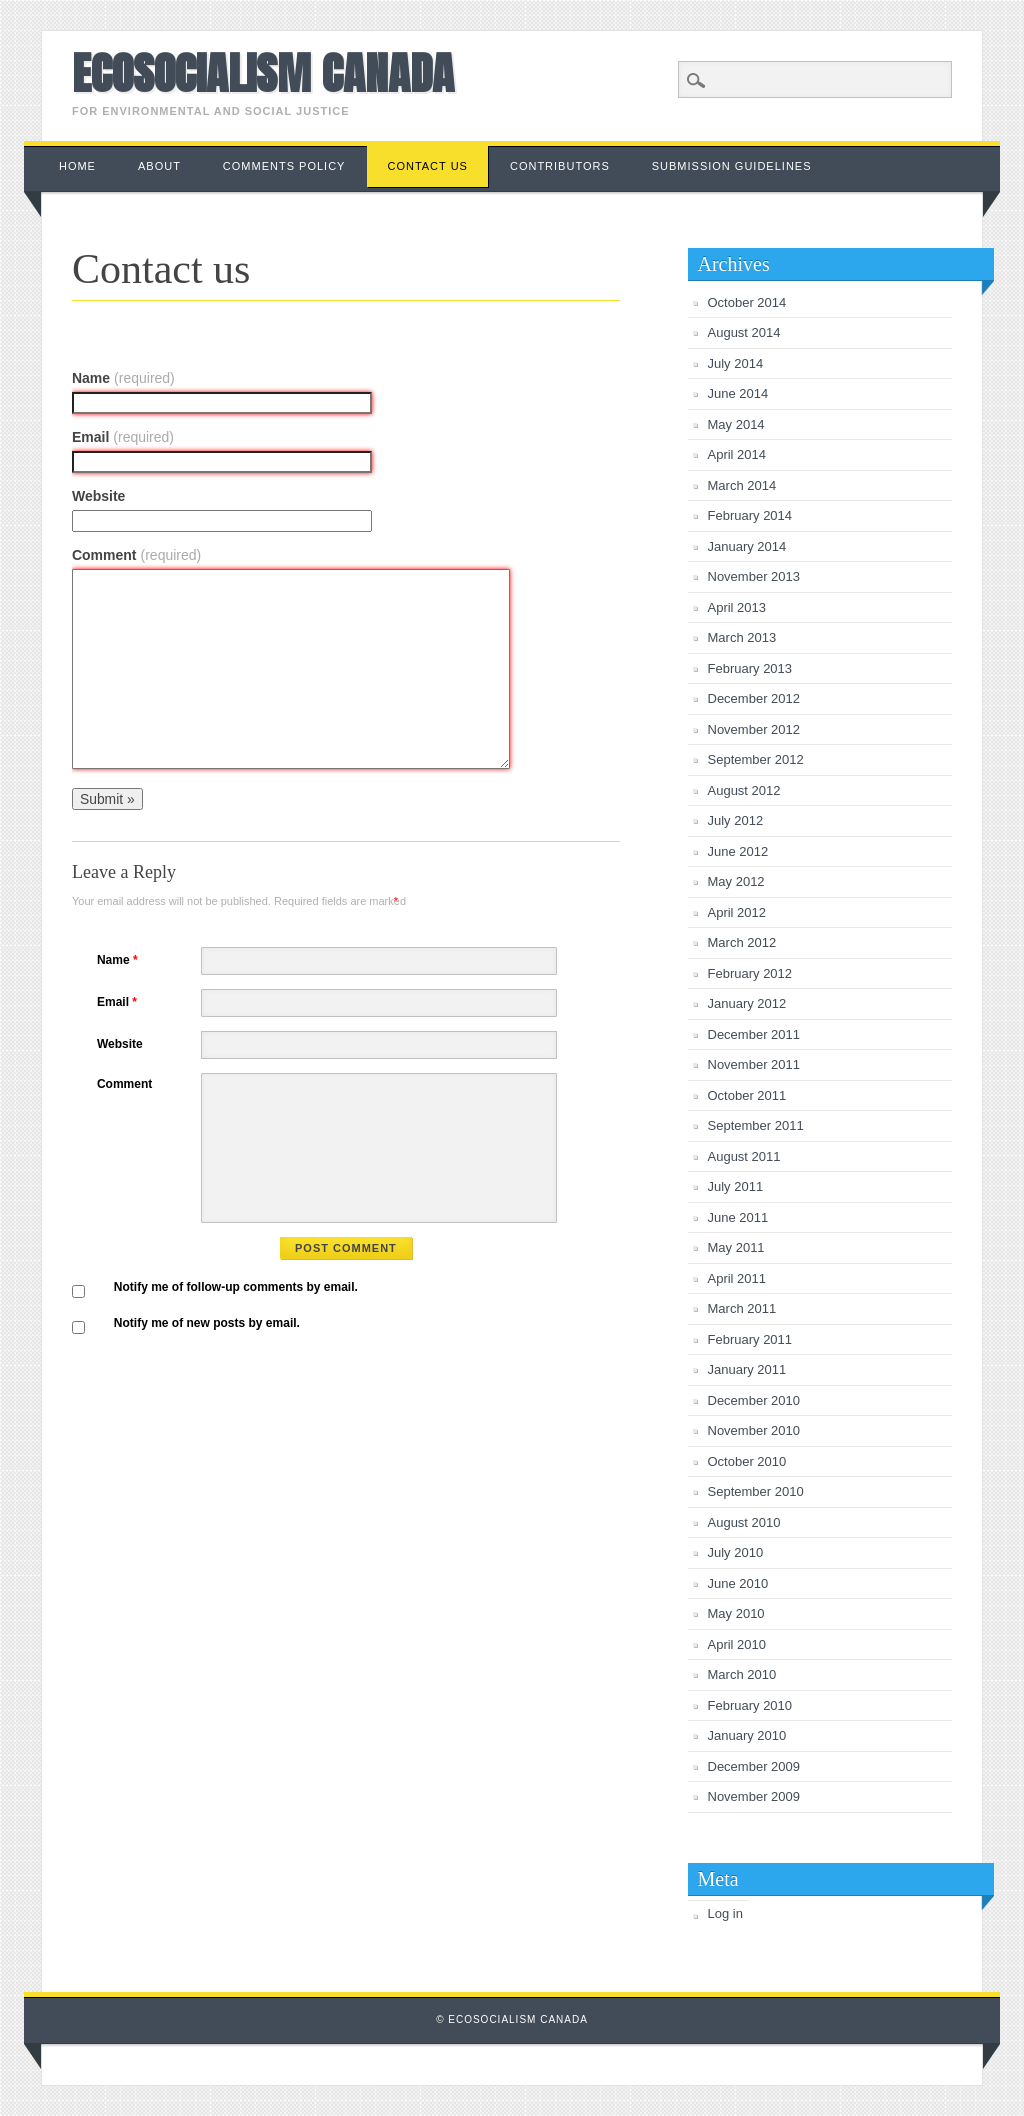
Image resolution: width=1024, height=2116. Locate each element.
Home (77, 166)
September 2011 (756, 1125)
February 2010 (750, 1705)
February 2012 (750, 973)
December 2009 (754, 1766)
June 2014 (738, 393)
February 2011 (750, 1339)
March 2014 (742, 485)
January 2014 (747, 546)
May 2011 (736, 1247)
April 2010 (737, 1644)
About (159, 166)
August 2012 (744, 790)
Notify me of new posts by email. (207, 1323)
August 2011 (744, 1156)
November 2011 (754, 1064)
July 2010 (736, 1552)
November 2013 (754, 576)
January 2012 (747, 1003)
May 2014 (736, 424)
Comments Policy (284, 166)
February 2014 (750, 515)
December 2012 (754, 698)
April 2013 (737, 607)
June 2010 (738, 1583)
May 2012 (736, 881)
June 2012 (738, 851)
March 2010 (742, 1674)
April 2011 (737, 1278)
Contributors (560, 166)
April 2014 (737, 454)
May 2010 (736, 1613)
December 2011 (754, 1034)
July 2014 (736, 363)
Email (123, 437)
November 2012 (754, 729)
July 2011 (736, 1186)
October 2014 (747, 302)
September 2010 (756, 1491)
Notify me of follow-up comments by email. (236, 1287)
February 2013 (750, 668)
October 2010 (747, 1461)
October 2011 (747, 1095)
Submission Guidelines (732, 166)
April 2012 (737, 912)
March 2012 (742, 942)
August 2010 (744, 1522)
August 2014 (744, 332)
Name (123, 378)
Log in (725, 1913)
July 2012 (736, 820)
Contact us (427, 166)
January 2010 (747, 1735)
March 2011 (742, 1308)
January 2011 (747, 1369)
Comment (136, 555)
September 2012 (756, 759)
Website (98, 496)
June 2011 (738, 1217)
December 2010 (754, 1400)
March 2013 (742, 637)
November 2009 (754, 1796)
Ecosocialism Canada (263, 73)
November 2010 (754, 1430)
